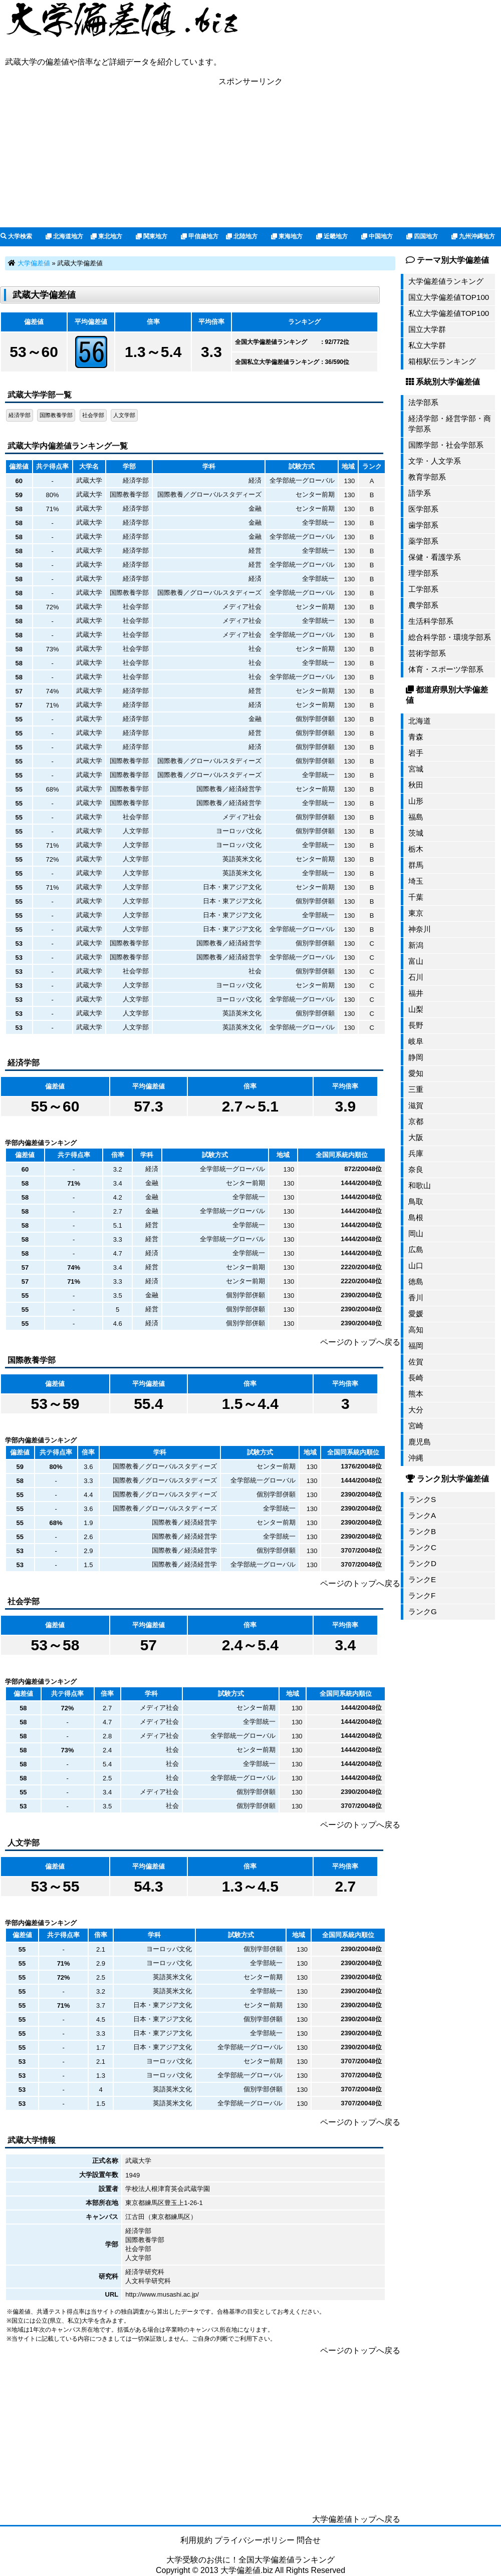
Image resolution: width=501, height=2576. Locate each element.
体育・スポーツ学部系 (445, 669)
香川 (415, 1297)
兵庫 (415, 1153)
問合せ (309, 2540)
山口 (415, 1265)
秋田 (415, 785)
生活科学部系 (430, 621)
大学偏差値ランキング (445, 281)
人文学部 (124, 415)
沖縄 (415, 1457)
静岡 (415, 1057)
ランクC (422, 1547)
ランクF (421, 1595)
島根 (415, 1217)
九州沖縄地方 (473, 236)
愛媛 (415, 1313)
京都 (415, 1121)
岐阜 (415, 1041)
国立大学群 (427, 329)
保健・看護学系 (434, 557)
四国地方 (422, 236)
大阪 (415, 1137)
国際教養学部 (56, 415)
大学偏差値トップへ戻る (356, 2519)
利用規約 (196, 2540)
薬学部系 (423, 541)
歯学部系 (423, 525)
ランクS (422, 1499)
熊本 (415, 1393)
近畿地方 (332, 236)
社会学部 (93, 415)
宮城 (415, 769)
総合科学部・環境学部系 (449, 637)
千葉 (415, 897)
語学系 (419, 493)
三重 (415, 1089)
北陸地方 (242, 236)
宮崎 (415, 1425)
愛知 (415, 1073)
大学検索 (16, 236)
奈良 (415, 1169)
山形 (415, 801)
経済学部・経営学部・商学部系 (449, 423)
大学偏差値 (34, 263)
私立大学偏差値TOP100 (448, 313)
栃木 (415, 849)
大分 (415, 1409)
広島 (415, 1249)
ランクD (422, 1563)
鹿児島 (419, 1441)
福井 (415, 993)
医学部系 (423, 509)
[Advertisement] (250, 157)
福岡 (415, 1345)
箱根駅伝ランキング (442, 361)
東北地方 (106, 236)
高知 (415, 1329)
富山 (415, 961)
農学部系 (423, 605)
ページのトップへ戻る (360, 1342)
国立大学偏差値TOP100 (448, 297)
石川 (415, 977)
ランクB (422, 1531)
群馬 (415, 865)
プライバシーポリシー (254, 2540)
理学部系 (423, 573)
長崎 (415, 1377)
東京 (415, 913)
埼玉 (415, 881)
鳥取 (415, 1201)
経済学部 (20, 415)
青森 (415, 736)
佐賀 (415, 1361)
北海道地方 (64, 236)
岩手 (415, 753)
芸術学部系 (427, 653)
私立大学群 (427, 345)
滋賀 (415, 1105)
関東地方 (151, 236)
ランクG (422, 1611)
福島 (415, 817)
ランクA (422, 1515)
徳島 (415, 1281)
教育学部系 (427, 477)
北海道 (419, 720)
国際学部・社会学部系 (445, 445)
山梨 (415, 1009)
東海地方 (287, 236)
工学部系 (423, 589)
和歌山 (419, 1185)
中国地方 (377, 236)
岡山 (415, 1233)
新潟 (415, 945)
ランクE (422, 1579)
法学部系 (423, 402)
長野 (415, 1025)
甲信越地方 (199, 236)
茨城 (415, 833)
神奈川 (419, 929)
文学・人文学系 (434, 461)
